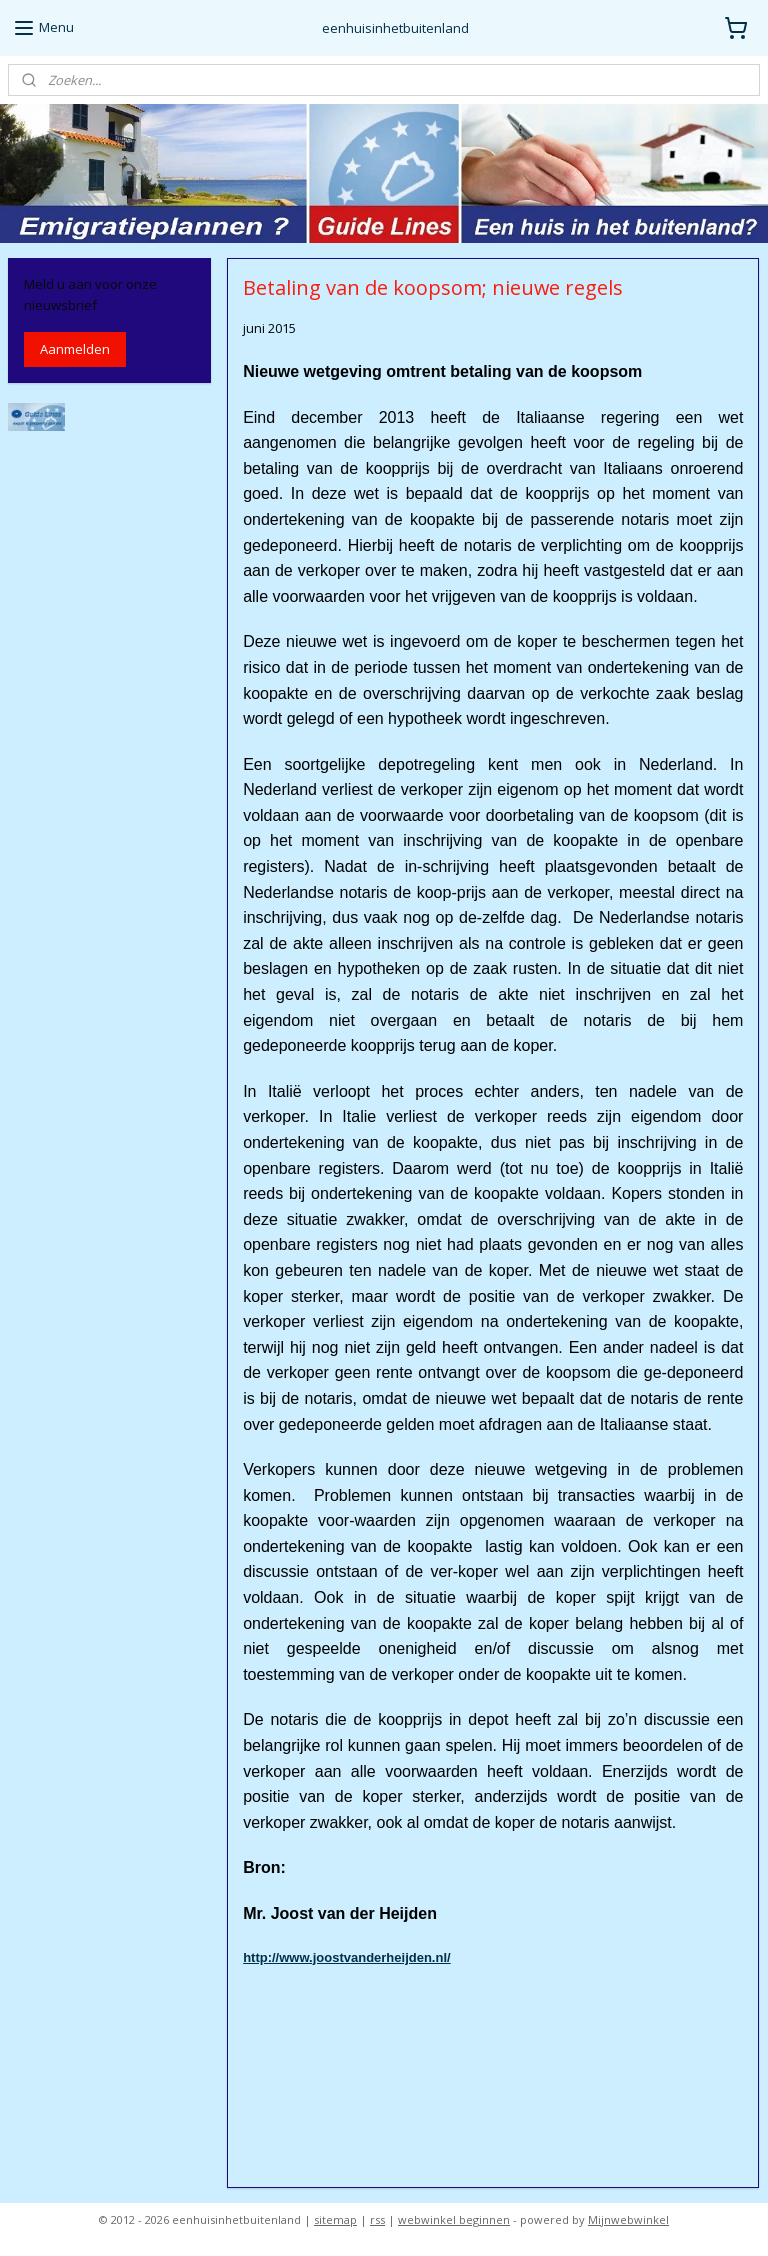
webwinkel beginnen (454, 2219)
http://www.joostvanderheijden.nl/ (348, 1956)
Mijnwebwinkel (628, 2219)
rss (377, 2219)
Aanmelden (75, 349)
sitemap (335, 2219)
